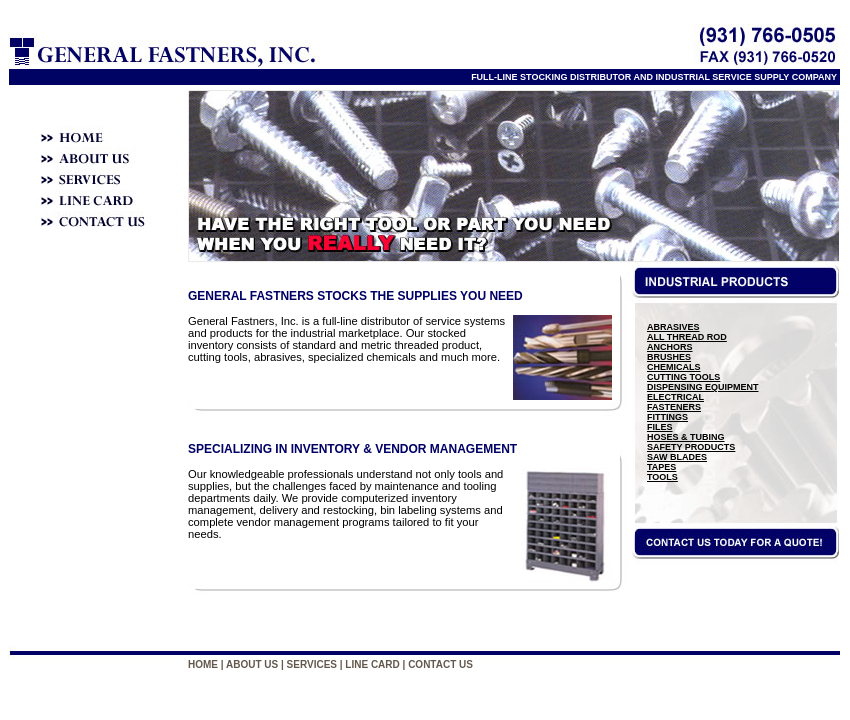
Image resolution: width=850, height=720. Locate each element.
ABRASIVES (673, 327)
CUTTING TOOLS (683, 377)
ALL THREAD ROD (687, 337)
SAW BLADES (677, 457)
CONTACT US (440, 664)
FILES (660, 427)
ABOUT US (252, 664)
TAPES (661, 467)
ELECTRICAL (675, 397)
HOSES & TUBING (686, 437)
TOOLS (662, 477)
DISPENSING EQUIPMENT (703, 387)
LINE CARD (372, 664)
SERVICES (312, 664)
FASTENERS (674, 407)
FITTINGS (667, 417)
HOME (203, 664)
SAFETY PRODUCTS (691, 447)
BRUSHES (669, 357)
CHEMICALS (674, 367)
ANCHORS (670, 347)
